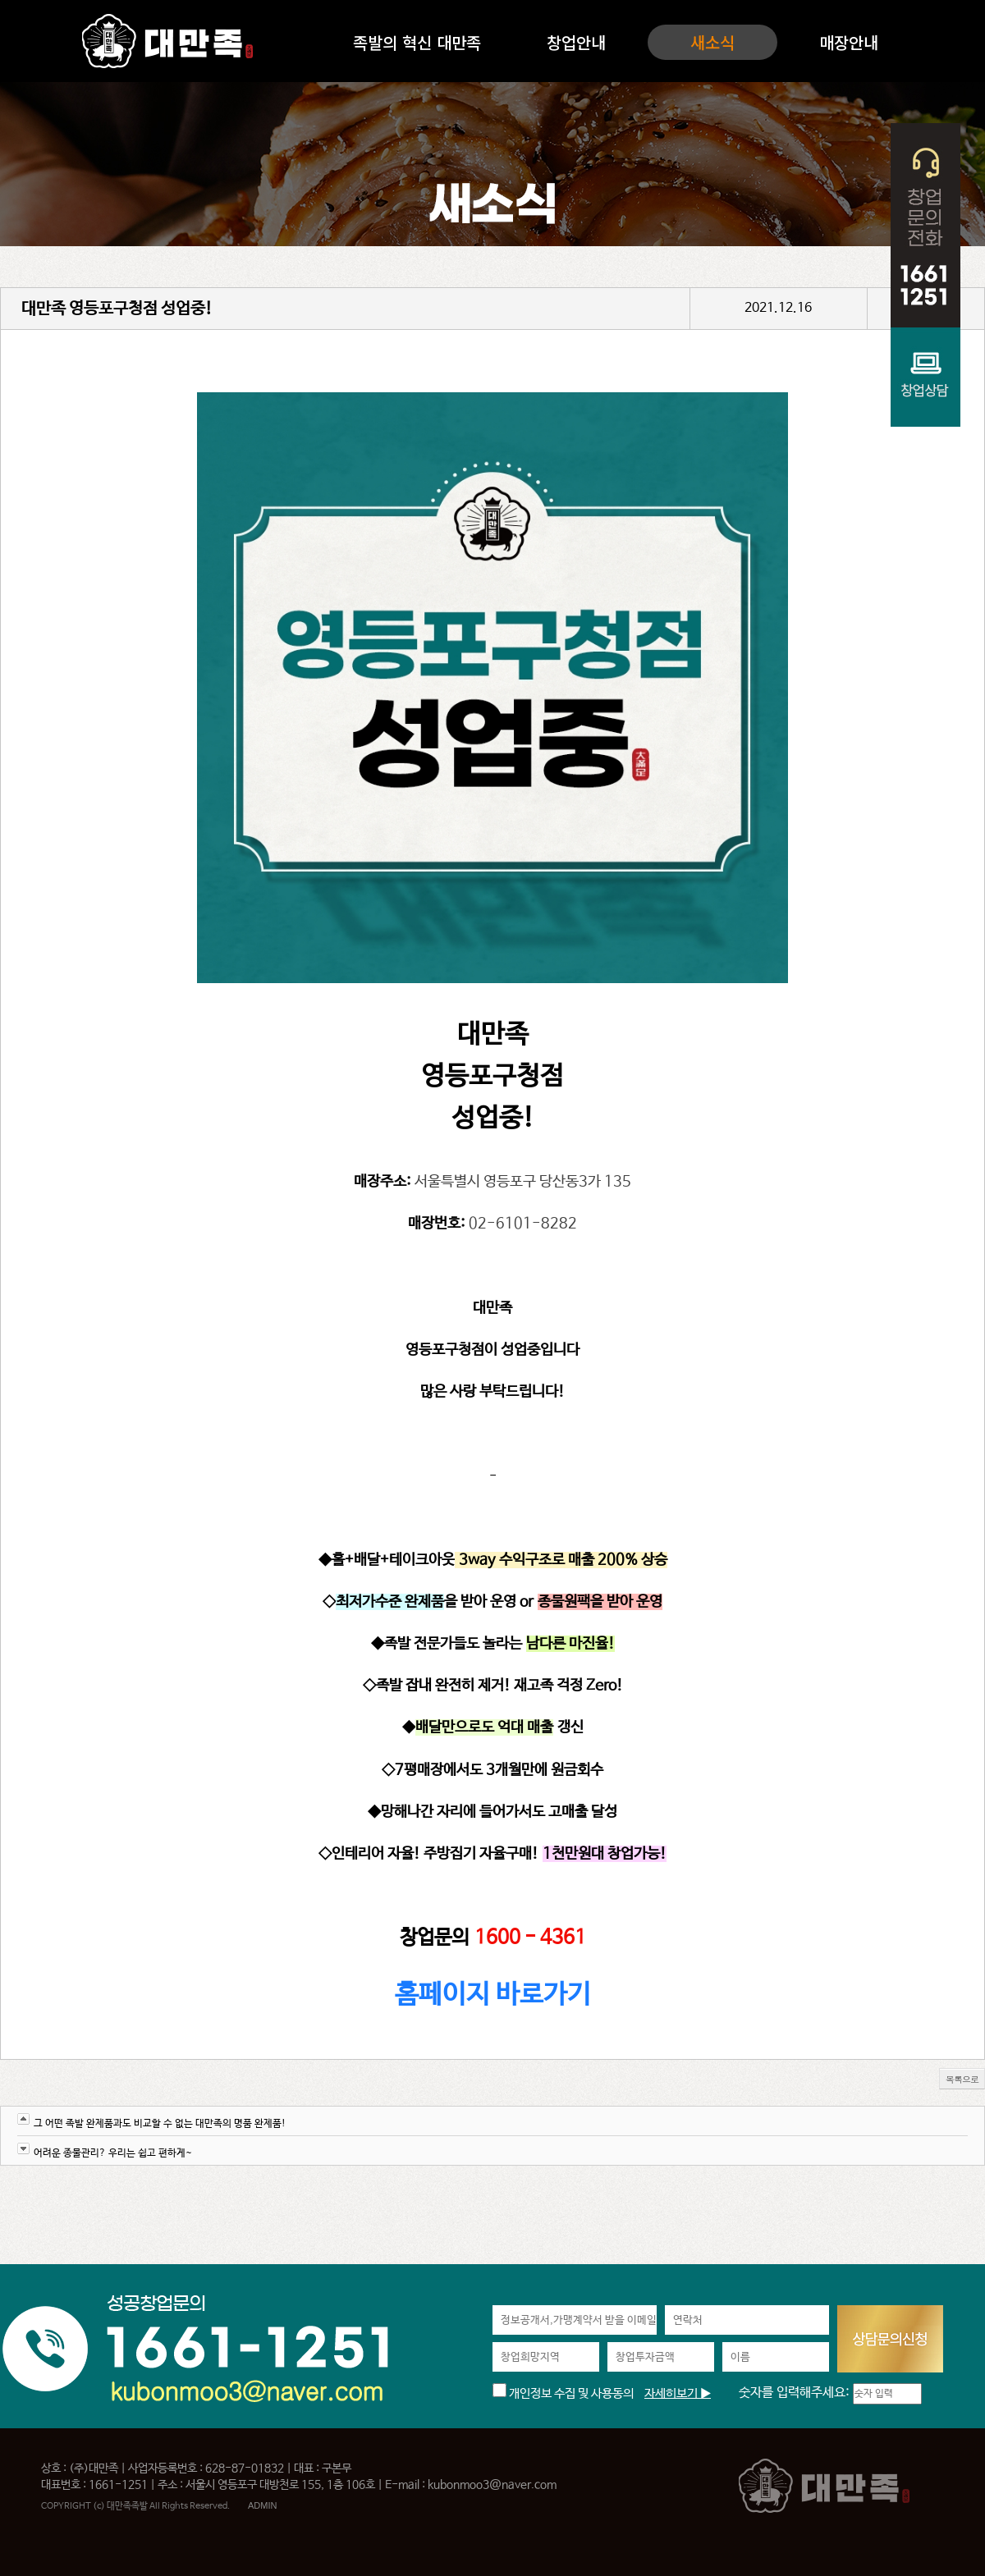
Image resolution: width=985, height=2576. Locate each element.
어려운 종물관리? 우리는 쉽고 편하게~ (113, 2153)
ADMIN (262, 2505)
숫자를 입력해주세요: (796, 2392)
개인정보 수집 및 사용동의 (563, 2393)
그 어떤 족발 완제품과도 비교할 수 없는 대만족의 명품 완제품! (160, 2124)
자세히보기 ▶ (677, 2393)
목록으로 (962, 2079)
